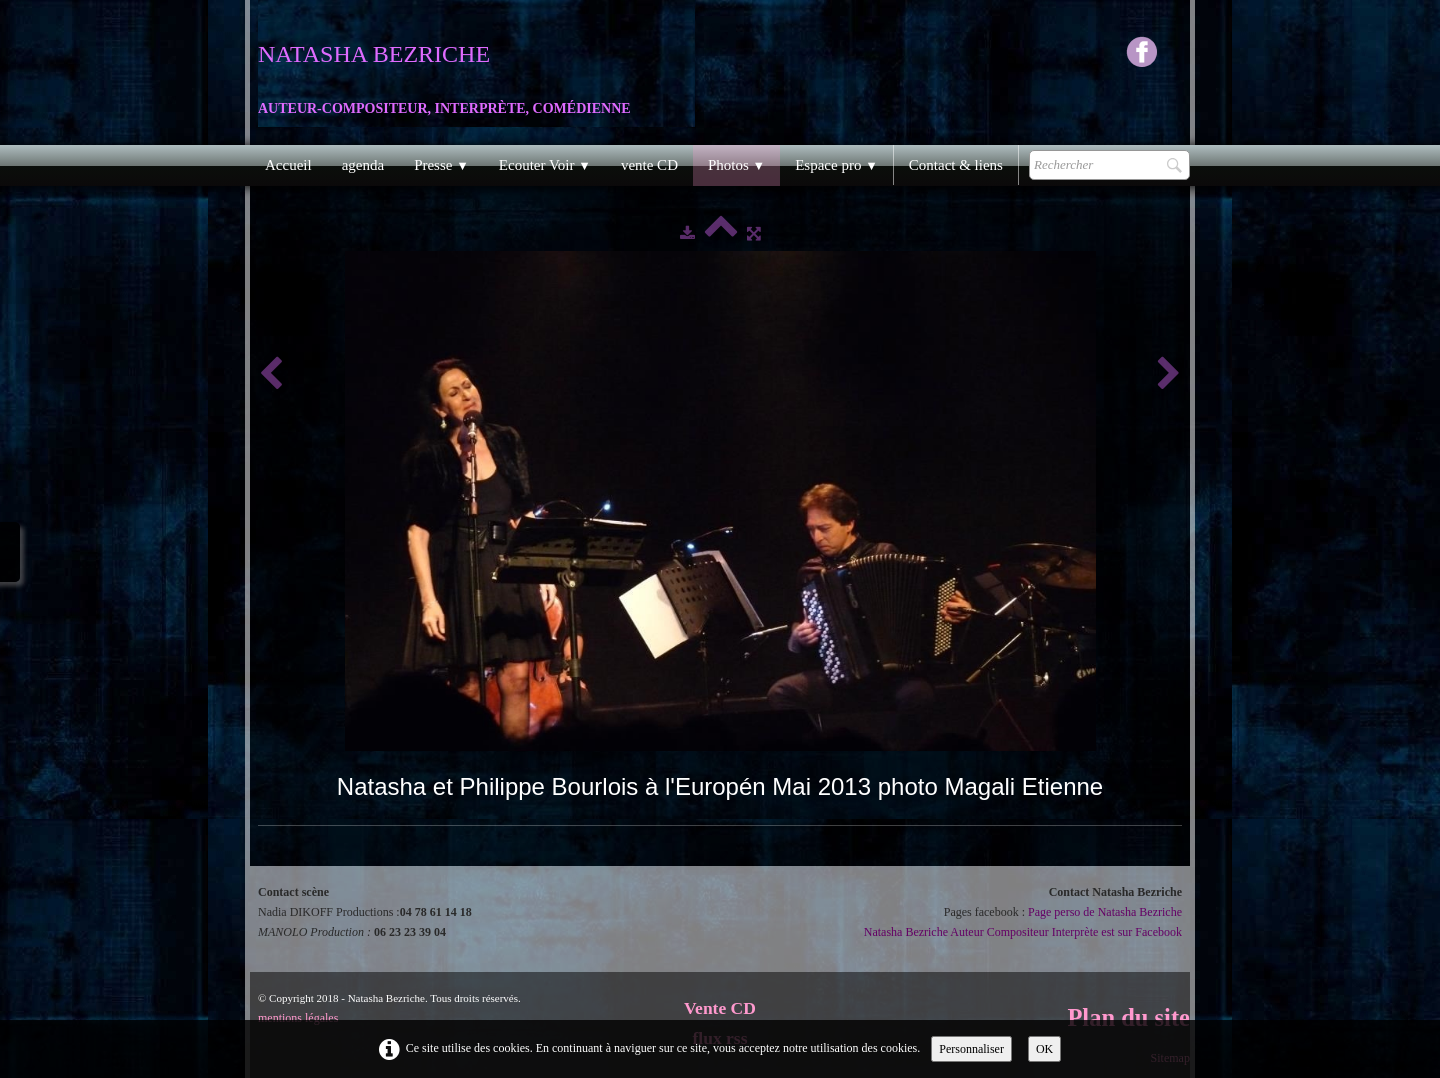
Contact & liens (956, 165)
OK (1044, 1049)
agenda (363, 165)
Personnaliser (971, 1049)
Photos (736, 165)
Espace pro (836, 165)
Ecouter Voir (545, 165)
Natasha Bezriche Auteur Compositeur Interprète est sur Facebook (1023, 932)
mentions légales (298, 1018)
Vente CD (720, 1008)
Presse (441, 165)
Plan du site (1128, 1017)
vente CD (649, 165)
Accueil (288, 165)
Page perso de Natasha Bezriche (1105, 912)
